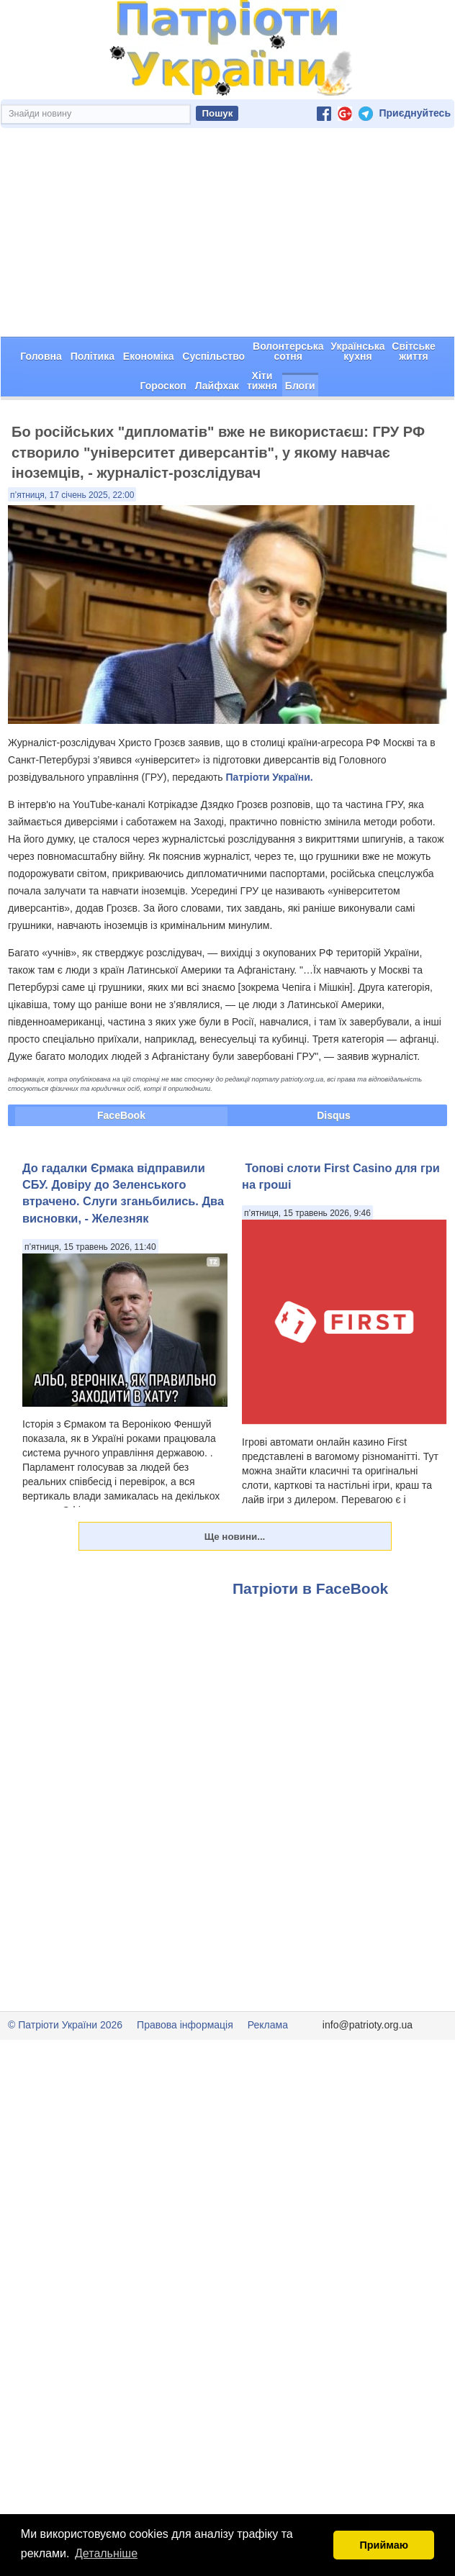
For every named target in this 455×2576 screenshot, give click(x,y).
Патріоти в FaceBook (310, 1588)
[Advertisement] (227, 232)
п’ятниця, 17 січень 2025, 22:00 (72, 495)
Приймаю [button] (383, 2545)
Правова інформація (185, 2025)
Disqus (334, 1115)
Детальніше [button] (106, 2553)
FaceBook (121, 1115)
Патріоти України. (269, 777)
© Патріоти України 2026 (65, 2025)
